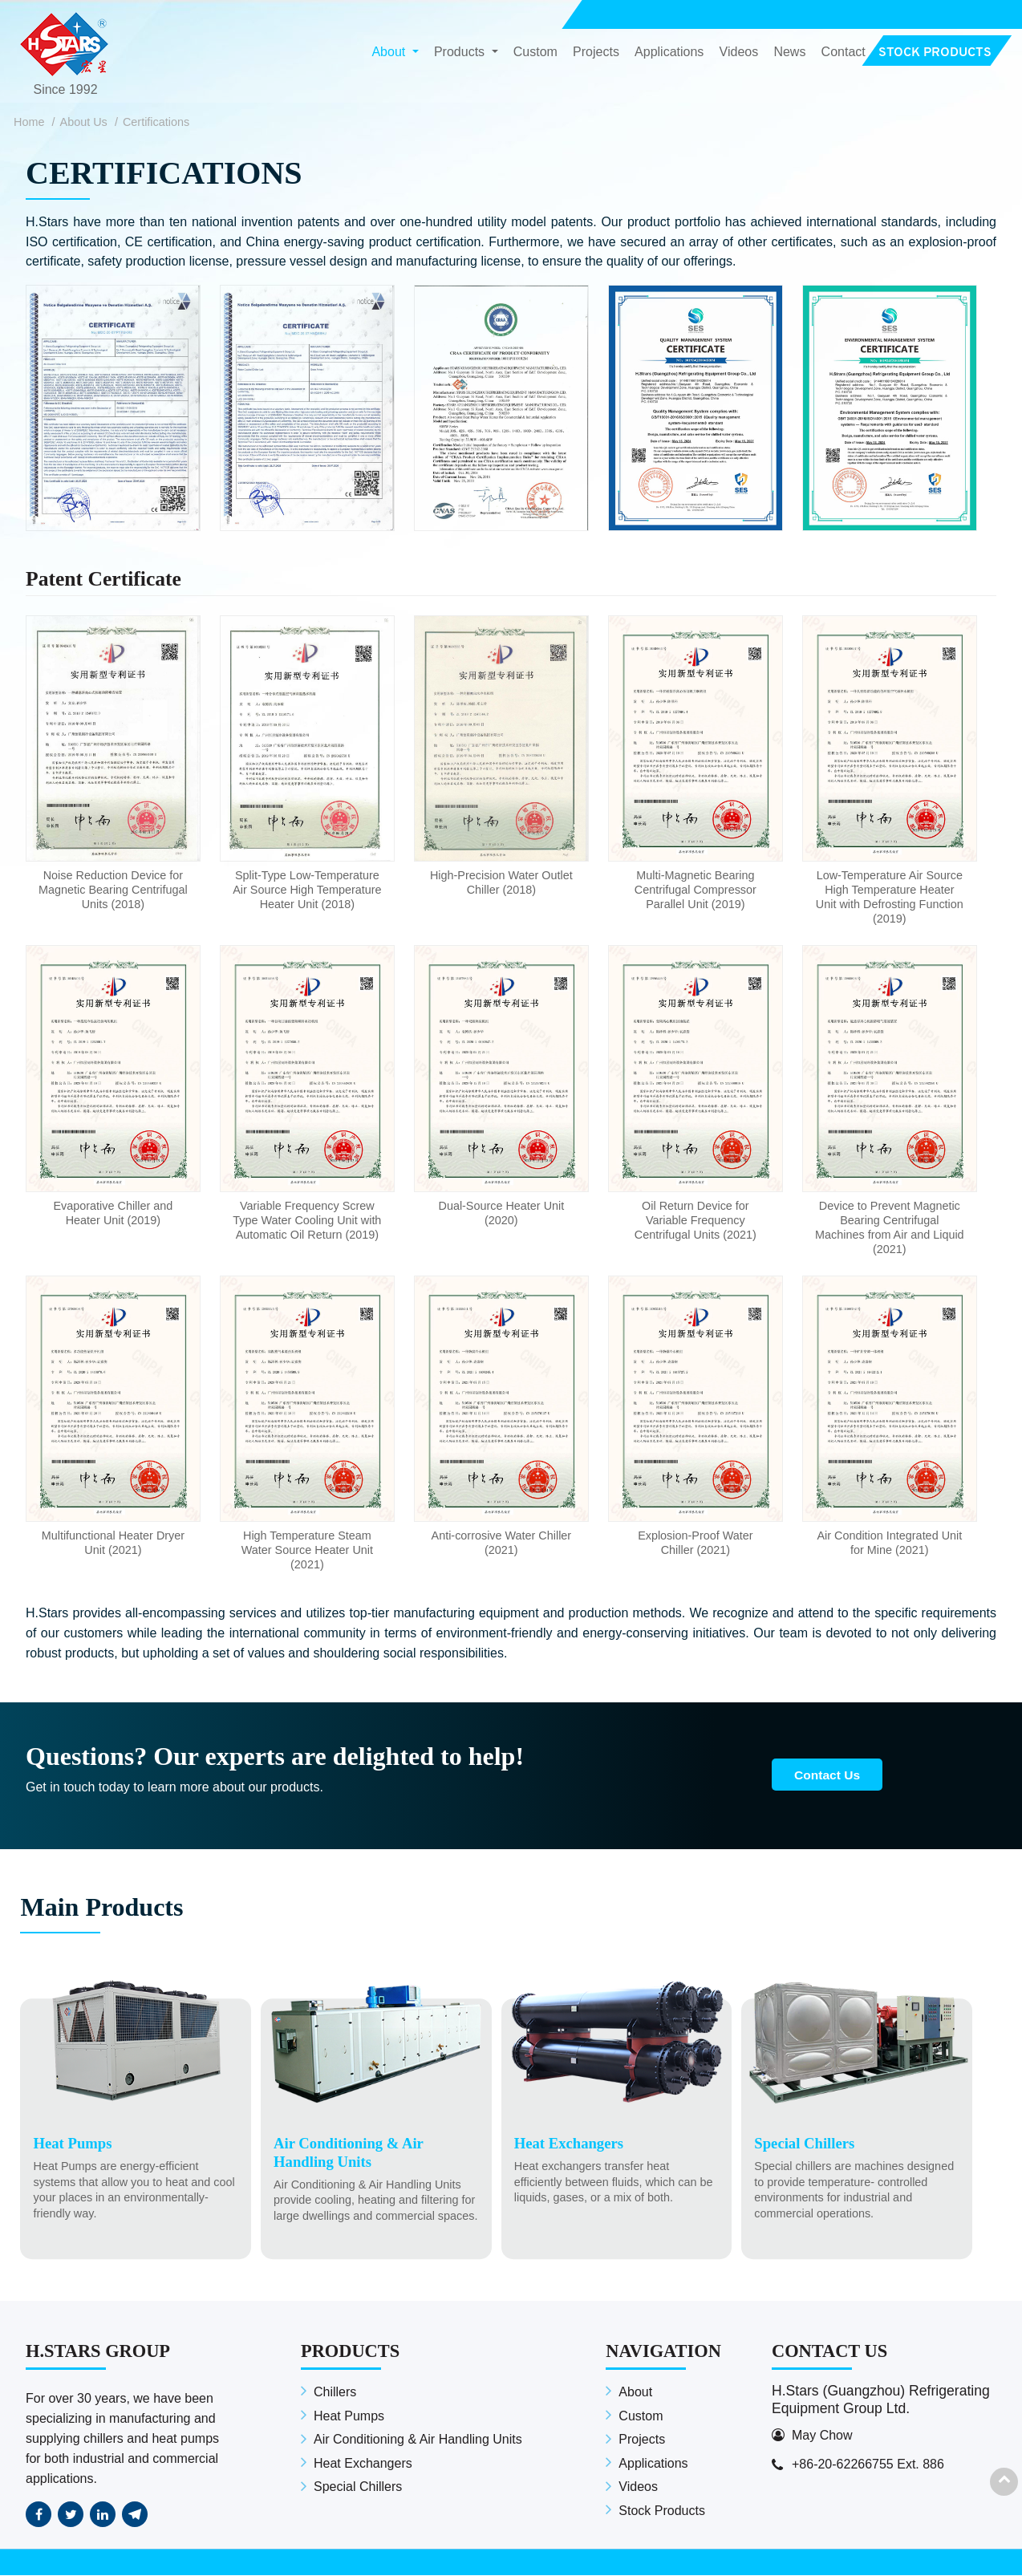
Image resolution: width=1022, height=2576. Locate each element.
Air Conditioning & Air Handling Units (418, 2441)
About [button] (389, 52)
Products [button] (461, 52)
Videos (739, 52)
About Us (83, 122)
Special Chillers (358, 2488)
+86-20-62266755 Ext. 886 (868, 2465)
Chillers (335, 2393)
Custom (535, 52)
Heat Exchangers (363, 2464)
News (789, 52)
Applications (669, 52)
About (635, 2393)
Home (29, 122)
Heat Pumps (349, 2417)
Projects (596, 52)
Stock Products (661, 2511)
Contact (843, 52)
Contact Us (831, 1775)
